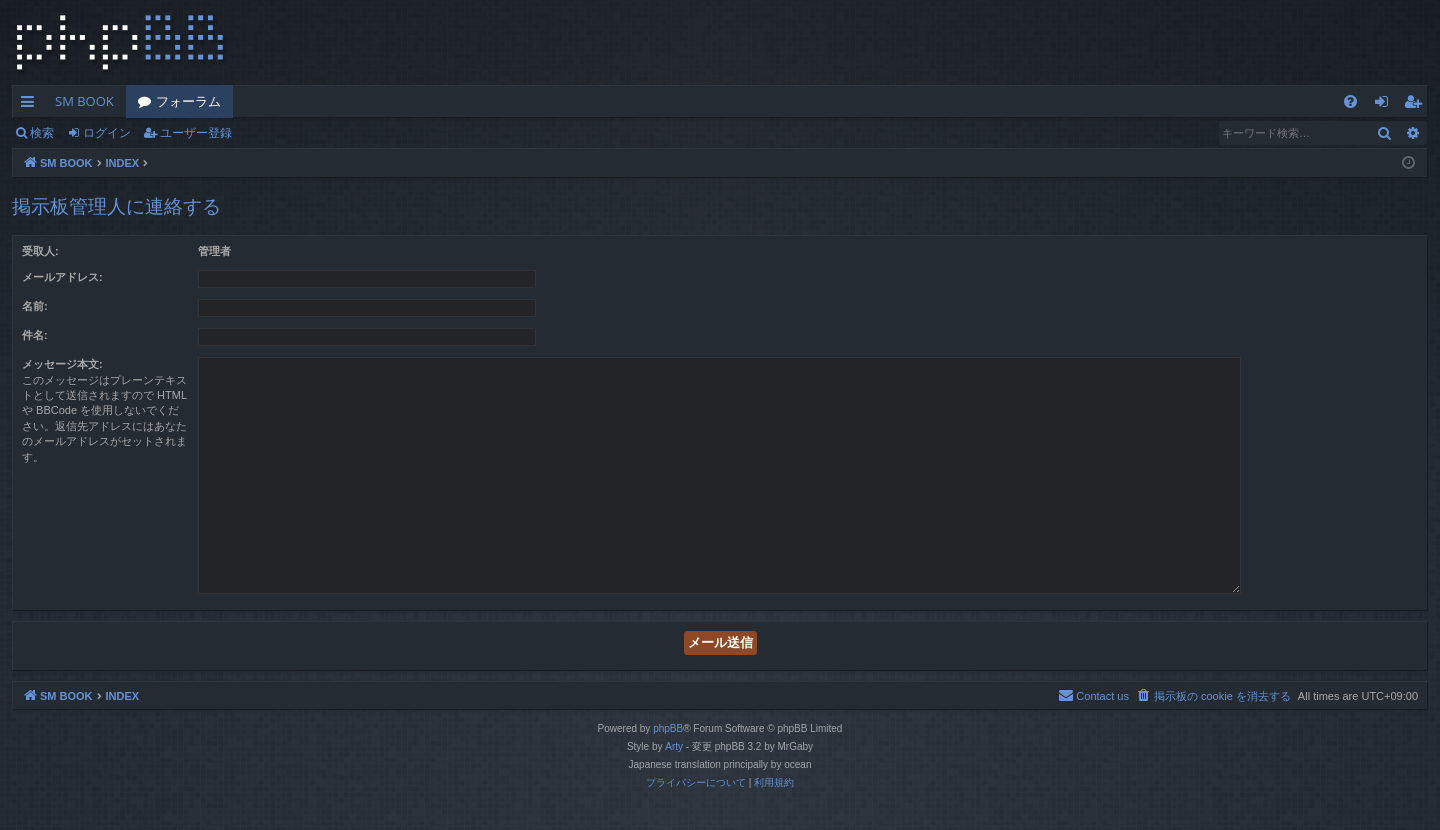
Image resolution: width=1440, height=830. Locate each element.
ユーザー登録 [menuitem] (1417, 105)
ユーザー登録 (196, 132)
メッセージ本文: (62, 364)
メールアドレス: (62, 277)
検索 (42, 132)
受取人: (40, 251)
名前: (35, 306)
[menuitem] (1350, 101)
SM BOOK (84, 101)
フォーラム (188, 101)
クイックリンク (31, 105)
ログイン (107, 132)
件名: (35, 335)
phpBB (668, 728)
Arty (674, 746)
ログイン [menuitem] (1386, 105)
